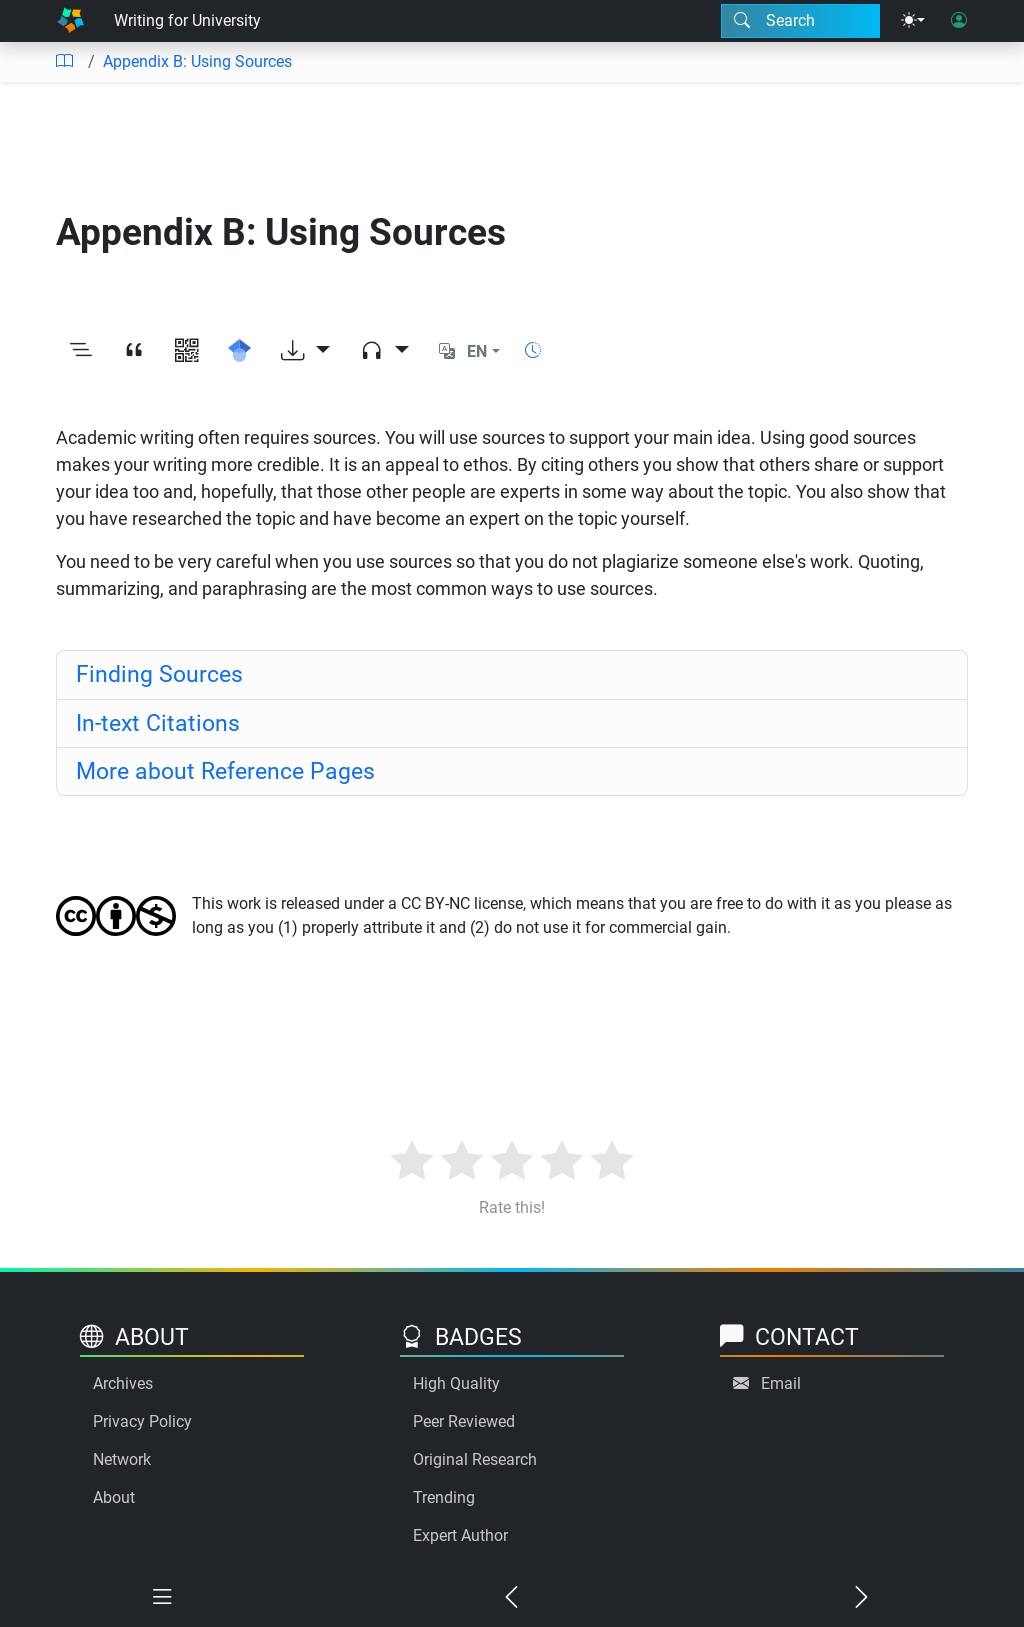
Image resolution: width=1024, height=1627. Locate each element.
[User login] (959, 21)
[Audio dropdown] (384, 351)
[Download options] (305, 351)
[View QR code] (186, 351)
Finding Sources (159, 674)
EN (477, 351)
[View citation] (133, 351)
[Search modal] (800, 21)
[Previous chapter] (511, 1598)
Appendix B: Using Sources (197, 61)
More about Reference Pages (225, 771)
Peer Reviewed (464, 1421)
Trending (444, 1497)
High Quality (456, 1383)
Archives (123, 1383)
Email (781, 1383)
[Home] (70, 21)
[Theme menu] (913, 21)
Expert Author (460, 1535)
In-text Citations (158, 723)
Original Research (475, 1459)
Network (122, 1459)
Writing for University (187, 20)
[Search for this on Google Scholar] (239, 351)
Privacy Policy (142, 1421)
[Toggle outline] (80, 351)
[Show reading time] (533, 350)
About (114, 1497)
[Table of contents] (64, 62)
